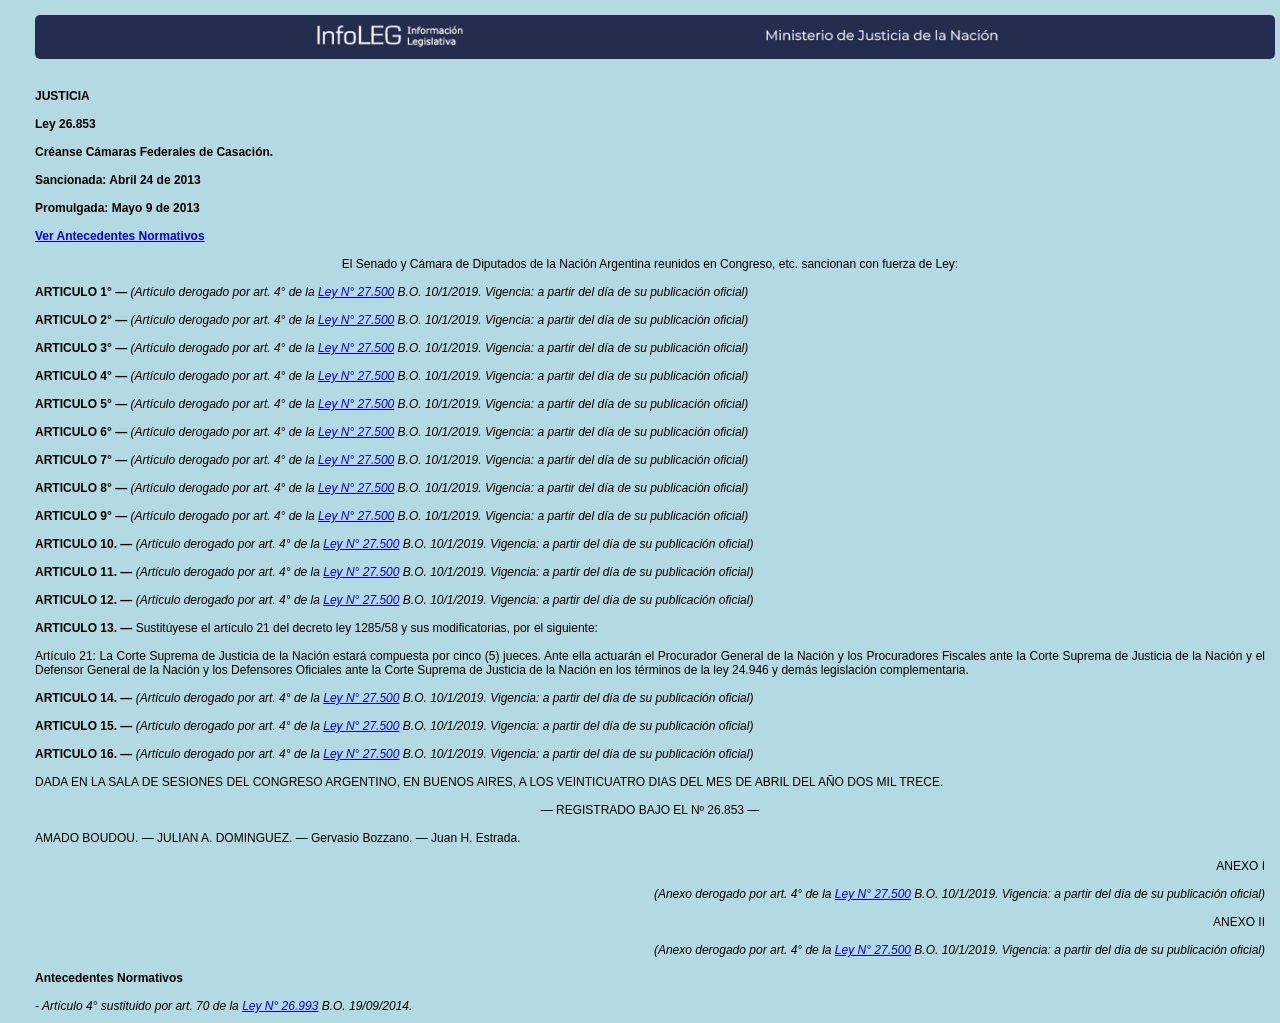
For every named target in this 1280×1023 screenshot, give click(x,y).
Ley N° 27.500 (356, 292)
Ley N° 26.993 (280, 1006)
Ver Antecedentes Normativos (120, 236)
